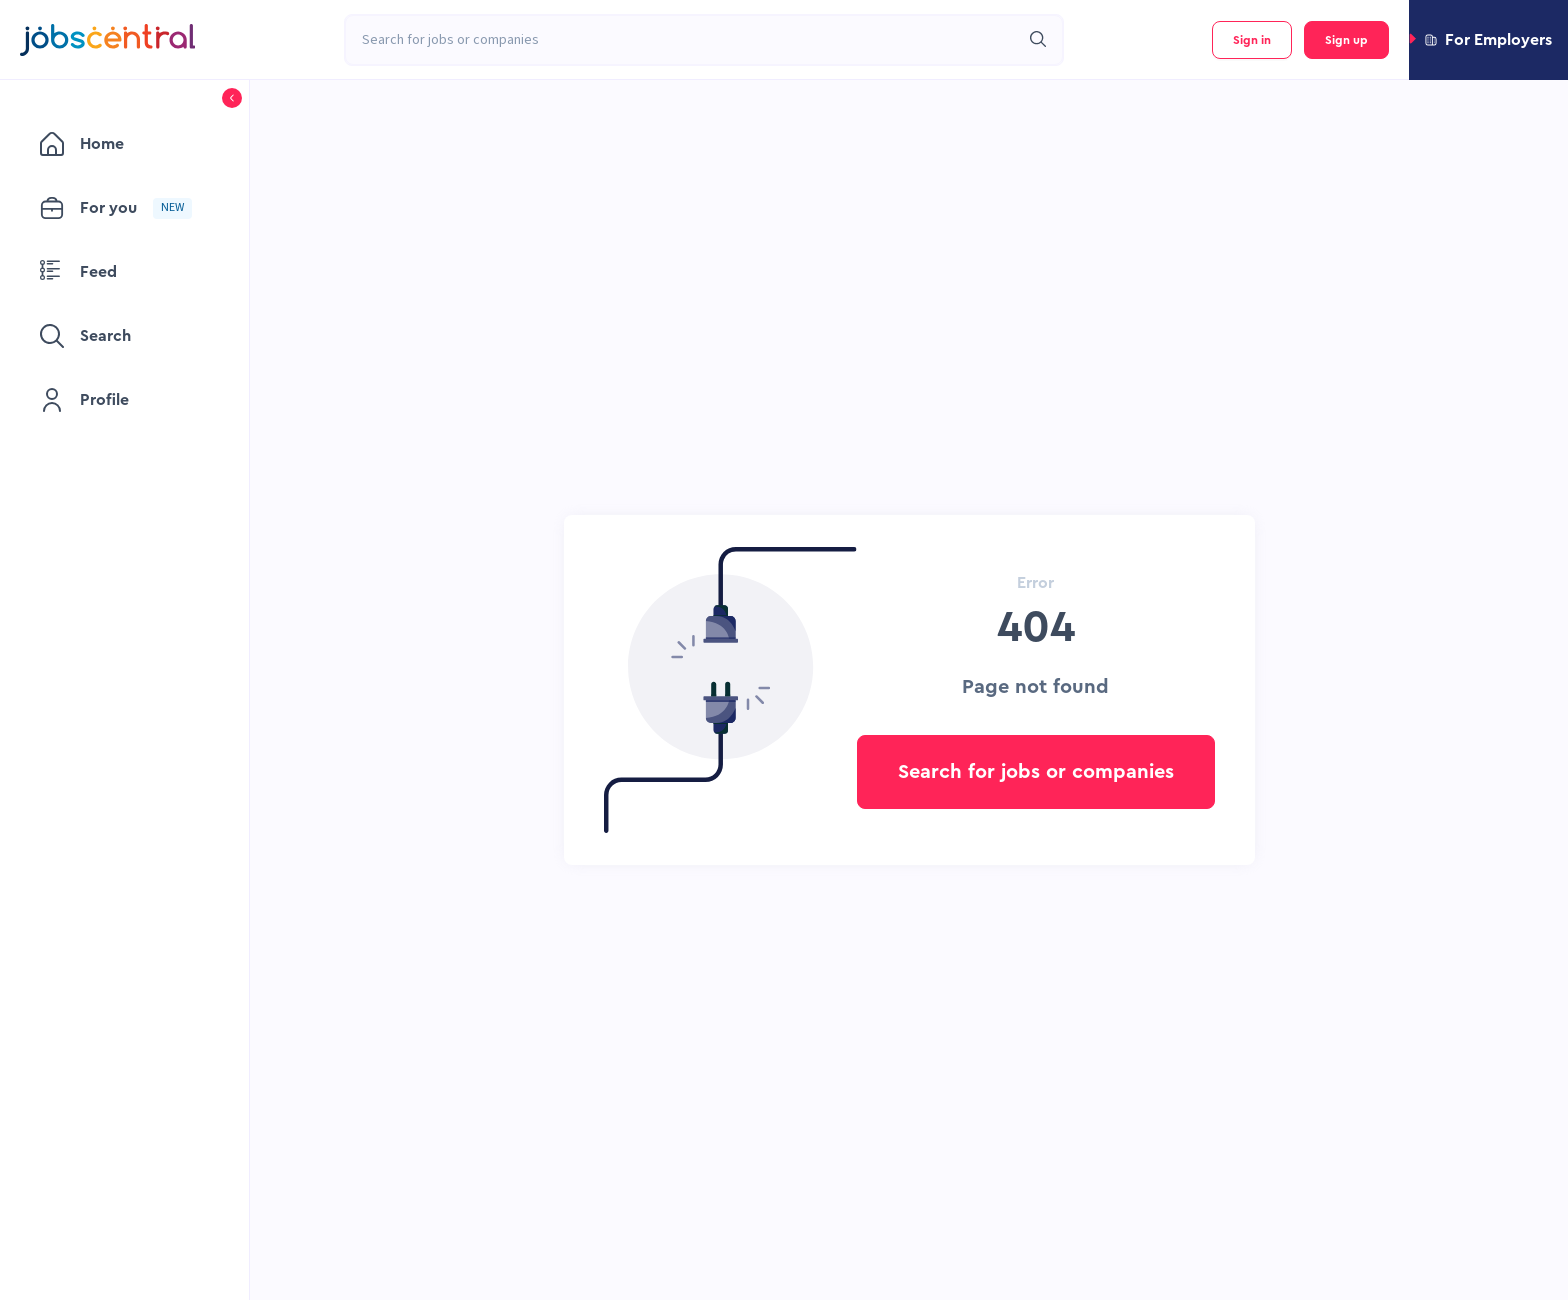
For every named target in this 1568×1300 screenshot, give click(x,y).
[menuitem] (124, 144)
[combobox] (682, 40)
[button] (1488, 40)
